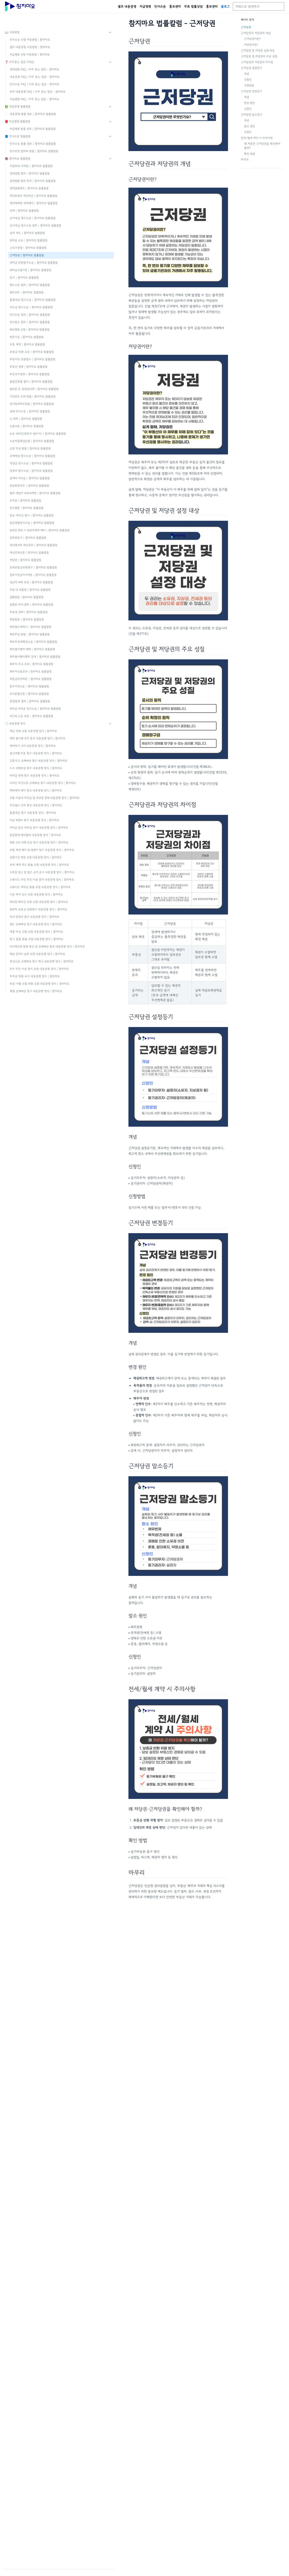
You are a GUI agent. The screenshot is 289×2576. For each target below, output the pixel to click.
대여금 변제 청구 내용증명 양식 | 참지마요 (27, 1106)
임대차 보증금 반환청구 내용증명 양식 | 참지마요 (26, 1320)
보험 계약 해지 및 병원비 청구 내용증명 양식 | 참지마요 (27, 1227)
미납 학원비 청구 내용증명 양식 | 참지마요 (27, 1180)
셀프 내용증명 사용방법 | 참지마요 (26, 40)
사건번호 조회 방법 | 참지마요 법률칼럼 (27, 546)
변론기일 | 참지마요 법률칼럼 (27, 455)
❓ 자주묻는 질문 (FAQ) (25, 62)
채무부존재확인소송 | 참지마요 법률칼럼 (26, 901)
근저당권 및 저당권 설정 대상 (258, 50)
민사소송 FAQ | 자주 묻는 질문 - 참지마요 (27, 94)
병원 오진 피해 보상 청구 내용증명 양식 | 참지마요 (27, 1215)
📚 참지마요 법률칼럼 (25, 196)
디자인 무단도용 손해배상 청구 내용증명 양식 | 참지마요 (26, 1118)
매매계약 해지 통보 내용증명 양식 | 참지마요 (26, 1130)
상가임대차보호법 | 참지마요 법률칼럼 (26, 557)
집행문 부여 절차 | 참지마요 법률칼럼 (26, 847)
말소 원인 (249, 126)
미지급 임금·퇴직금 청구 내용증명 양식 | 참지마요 (27, 1192)
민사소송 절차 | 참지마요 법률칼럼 (26, 422)
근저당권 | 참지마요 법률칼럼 (27, 339)
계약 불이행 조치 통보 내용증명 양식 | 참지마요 (27, 1048)
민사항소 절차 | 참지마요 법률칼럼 (26, 434)
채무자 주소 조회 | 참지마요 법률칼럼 (26, 936)
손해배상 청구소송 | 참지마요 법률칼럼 (27, 631)
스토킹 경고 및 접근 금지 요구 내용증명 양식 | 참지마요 (27, 1262)
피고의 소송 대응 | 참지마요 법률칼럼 (26, 1017)
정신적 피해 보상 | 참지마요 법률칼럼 (26, 816)
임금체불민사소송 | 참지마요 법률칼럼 (26, 727)
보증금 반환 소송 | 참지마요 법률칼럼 (26, 476)
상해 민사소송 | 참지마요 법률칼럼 (26, 569)
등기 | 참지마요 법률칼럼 (24, 370)
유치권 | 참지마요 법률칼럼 (25, 699)
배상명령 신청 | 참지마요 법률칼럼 (27, 445)
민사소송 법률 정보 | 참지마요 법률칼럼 (26, 175)
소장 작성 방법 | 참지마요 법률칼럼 (26, 619)
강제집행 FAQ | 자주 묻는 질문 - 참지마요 (26, 71)
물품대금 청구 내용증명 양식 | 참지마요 (26, 1169)
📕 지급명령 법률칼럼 (25, 146)
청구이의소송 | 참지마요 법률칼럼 (27, 971)
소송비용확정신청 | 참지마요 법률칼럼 (26, 607)
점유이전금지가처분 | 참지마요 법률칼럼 (26, 804)
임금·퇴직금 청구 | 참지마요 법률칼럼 (26, 715)
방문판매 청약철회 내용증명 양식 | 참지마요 (26, 1204)
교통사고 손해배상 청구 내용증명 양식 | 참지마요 (26, 1083)
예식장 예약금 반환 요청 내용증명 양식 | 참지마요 (27, 1309)
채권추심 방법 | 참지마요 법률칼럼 (26, 889)
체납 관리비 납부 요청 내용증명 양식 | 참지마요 (27, 1394)
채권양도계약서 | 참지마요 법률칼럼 (27, 878)
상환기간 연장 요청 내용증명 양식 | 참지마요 (26, 1239)
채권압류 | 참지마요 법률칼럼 (27, 868)
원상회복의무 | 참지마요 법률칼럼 (27, 677)
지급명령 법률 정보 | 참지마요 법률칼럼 (26, 156)
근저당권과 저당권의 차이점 (257, 62)
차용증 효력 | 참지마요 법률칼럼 (26, 858)
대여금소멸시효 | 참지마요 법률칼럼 (27, 360)
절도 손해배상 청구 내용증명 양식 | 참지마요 (26, 1344)
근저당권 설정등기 (251, 68)
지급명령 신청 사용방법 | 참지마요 (26, 52)
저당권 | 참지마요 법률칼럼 (25, 783)
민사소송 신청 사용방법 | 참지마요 (26, 29)
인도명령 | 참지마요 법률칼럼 (27, 706)
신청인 (247, 80)
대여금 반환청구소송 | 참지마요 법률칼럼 (27, 349)
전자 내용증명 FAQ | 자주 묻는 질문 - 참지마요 (27, 106)
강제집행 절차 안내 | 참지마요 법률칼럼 (27, 229)
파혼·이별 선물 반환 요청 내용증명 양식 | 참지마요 (26, 1441)
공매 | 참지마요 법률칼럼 (24, 274)
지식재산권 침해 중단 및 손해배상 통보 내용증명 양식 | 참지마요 (27, 1381)
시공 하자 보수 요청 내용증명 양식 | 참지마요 (27, 1297)
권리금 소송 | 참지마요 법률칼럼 (26, 318)
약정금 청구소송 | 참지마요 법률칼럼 (26, 642)
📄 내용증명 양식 (25, 1027)
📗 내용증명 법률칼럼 (25, 127)
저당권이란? (251, 45)
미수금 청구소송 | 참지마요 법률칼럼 (26, 410)
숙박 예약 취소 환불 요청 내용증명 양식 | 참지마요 (26, 1250)
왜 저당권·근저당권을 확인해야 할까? (262, 146)
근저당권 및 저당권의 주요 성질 (259, 56)
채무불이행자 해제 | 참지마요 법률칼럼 (27, 912)
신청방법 (249, 85)
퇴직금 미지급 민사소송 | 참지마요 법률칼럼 (26, 1006)
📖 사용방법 (25, 19)
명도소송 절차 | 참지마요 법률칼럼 (26, 379)
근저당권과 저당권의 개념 (255, 33)
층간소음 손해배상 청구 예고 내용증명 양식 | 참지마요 (26, 1406)
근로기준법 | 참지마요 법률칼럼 (27, 330)
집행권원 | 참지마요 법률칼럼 (27, 837)
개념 (246, 74)
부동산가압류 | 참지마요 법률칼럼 (27, 511)
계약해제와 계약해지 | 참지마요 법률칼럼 (27, 264)
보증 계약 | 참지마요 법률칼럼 (26, 464)
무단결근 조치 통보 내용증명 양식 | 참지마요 (26, 1157)
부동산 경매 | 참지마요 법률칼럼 (26, 499)
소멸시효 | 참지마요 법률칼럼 (27, 586)
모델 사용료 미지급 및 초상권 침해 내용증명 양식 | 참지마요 (27, 1143)
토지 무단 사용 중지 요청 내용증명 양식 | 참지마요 (26, 1418)
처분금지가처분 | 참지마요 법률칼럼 (27, 959)
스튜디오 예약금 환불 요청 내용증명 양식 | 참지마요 (27, 1285)
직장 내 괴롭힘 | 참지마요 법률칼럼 (26, 828)
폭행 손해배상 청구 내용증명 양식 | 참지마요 (26, 1453)
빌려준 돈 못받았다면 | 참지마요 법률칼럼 (26, 534)
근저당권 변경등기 (251, 91)
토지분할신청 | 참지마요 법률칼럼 (27, 982)
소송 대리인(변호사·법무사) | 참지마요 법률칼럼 (27, 596)
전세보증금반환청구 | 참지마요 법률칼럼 (26, 793)
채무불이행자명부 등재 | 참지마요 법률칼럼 (27, 924)
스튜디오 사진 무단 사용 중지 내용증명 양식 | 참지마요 (27, 1274)
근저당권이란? (252, 39)
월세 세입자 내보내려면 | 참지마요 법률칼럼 (27, 689)
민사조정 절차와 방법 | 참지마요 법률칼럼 (26, 187)
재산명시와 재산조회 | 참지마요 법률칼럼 (27, 762)
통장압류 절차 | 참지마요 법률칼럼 (26, 994)
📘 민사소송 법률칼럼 (25, 166)
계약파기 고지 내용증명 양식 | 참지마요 (26, 1060)
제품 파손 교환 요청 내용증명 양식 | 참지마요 (27, 1355)
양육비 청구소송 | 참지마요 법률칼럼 (26, 654)
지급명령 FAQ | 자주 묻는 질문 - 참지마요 (26, 118)
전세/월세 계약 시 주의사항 (257, 138)
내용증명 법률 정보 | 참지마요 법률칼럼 (26, 137)
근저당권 (246, 27)
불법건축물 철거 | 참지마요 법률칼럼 (25, 523)
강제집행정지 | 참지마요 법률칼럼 (27, 241)
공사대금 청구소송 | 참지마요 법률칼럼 (27, 283)
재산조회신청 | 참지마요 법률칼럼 (27, 774)
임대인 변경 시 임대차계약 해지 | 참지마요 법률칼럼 (26, 739)
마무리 (244, 160)
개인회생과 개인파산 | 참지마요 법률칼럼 (27, 252)
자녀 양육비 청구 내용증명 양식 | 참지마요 (27, 1332)
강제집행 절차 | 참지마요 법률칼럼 (26, 217)
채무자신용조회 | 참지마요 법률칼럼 (27, 947)
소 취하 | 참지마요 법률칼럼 (26, 579)
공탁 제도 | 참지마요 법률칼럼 (26, 306)
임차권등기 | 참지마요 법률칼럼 (27, 750)
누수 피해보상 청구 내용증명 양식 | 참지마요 (26, 1095)
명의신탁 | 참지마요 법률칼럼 (27, 389)
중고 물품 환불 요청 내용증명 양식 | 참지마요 (27, 1367)
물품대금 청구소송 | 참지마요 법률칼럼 (27, 399)
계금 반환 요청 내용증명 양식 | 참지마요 (27, 1036)
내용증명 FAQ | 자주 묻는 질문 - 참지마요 (27, 83)
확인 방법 (249, 154)
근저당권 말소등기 (251, 115)
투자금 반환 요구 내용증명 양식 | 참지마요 (27, 1429)
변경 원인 (249, 103)
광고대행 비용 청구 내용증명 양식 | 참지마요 (26, 1071)
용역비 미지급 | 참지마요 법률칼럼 (26, 666)
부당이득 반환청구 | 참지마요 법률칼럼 (27, 488)
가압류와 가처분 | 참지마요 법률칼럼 (26, 206)
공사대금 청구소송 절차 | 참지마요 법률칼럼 (26, 295)
